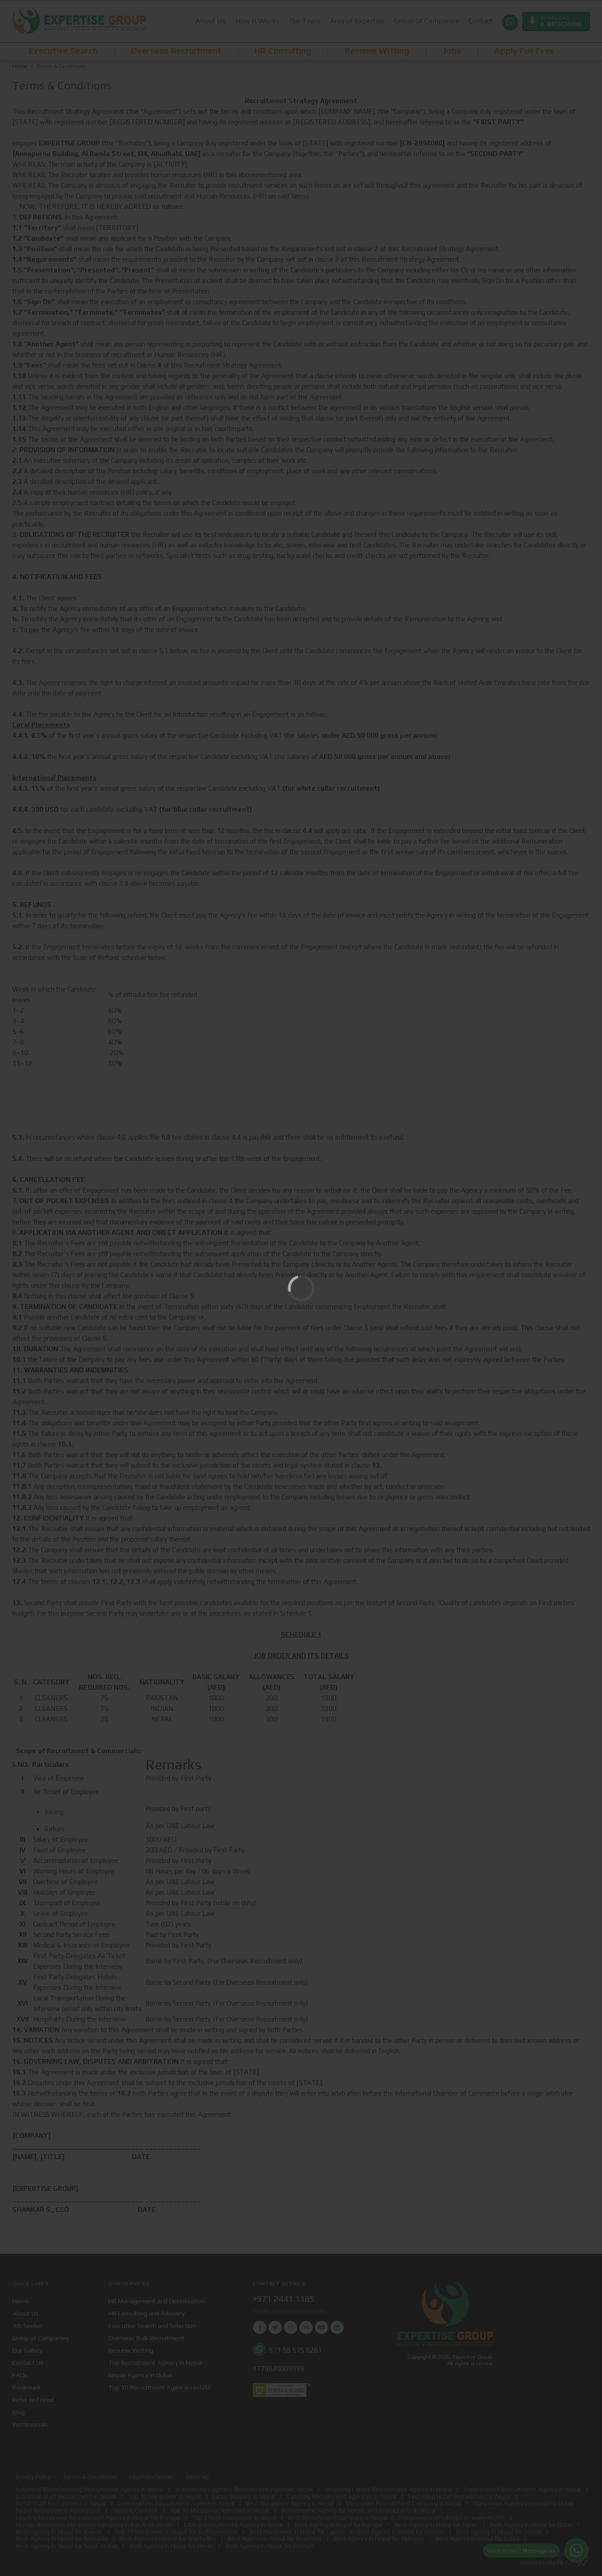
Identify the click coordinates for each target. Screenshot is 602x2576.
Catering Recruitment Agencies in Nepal (341, 2496)
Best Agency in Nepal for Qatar (531, 2524)
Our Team (304, 21)
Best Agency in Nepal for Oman (171, 2545)
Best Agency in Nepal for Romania (62, 2538)
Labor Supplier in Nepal (244, 2496)
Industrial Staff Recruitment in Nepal (66, 2496)
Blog (18, 2412)
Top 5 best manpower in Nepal (234, 2517)
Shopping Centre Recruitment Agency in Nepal (388, 2489)
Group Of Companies (426, 21)
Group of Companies (40, 2338)
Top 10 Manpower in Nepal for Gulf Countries (176, 2531)
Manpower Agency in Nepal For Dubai (523, 2503)
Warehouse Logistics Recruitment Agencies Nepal (244, 2489)
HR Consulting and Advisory (146, 2313)
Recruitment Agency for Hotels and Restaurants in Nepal (358, 2510)
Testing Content (135, 2510)
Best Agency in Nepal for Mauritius (275, 2538)
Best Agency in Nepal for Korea (478, 2538)
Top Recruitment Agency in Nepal (155, 2362)
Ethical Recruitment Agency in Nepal (233, 2524)
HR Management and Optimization (156, 2301)
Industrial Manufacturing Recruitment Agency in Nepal (89, 2489)
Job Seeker (27, 2325)
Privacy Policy (33, 2476)
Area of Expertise (356, 21)
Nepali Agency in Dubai (140, 2375)
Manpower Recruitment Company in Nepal (403, 2503)
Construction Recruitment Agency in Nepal (176, 2503)
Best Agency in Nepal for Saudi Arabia (66, 2545)
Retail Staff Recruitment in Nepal (61, 2503)
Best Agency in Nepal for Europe (338, 2524)
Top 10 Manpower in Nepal (164, 2496)
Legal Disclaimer (151, 2476)
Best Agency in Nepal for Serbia (498, 2531)
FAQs (20, 2375)
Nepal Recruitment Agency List (58, 2510)
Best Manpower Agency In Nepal (290, 2503)
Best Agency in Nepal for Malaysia (378, 2538)
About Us (210, 21)
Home (19, 66)
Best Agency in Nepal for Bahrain (269, 2545)
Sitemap (197, 2476)
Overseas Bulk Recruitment (146, 2338)
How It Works (257, 21)
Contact (480, 21)
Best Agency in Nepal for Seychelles (168, 2538)
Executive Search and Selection (152, 2325)
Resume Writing (130, 2350)
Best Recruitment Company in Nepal (337, 2517)
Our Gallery (27, 2350)
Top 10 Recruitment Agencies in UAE (160, 2387)
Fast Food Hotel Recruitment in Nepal (459, 2496)
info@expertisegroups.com (290, 2310)
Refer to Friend (33, 2399)
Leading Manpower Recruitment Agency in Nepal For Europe (98, 2517)
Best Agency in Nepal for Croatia (400, 2531)
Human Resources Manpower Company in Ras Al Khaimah (94, 2524)
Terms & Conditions (90, 2476)
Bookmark (26, 2387)
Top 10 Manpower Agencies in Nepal (219, 2510)
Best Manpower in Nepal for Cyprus (297, 2531)
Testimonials (30, 2424)
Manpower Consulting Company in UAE (452, 2517)
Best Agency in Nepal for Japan (436, 2524)
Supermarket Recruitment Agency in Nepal (522, 2489)
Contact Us (27, 2362)
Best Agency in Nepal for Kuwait (59, 2531)
